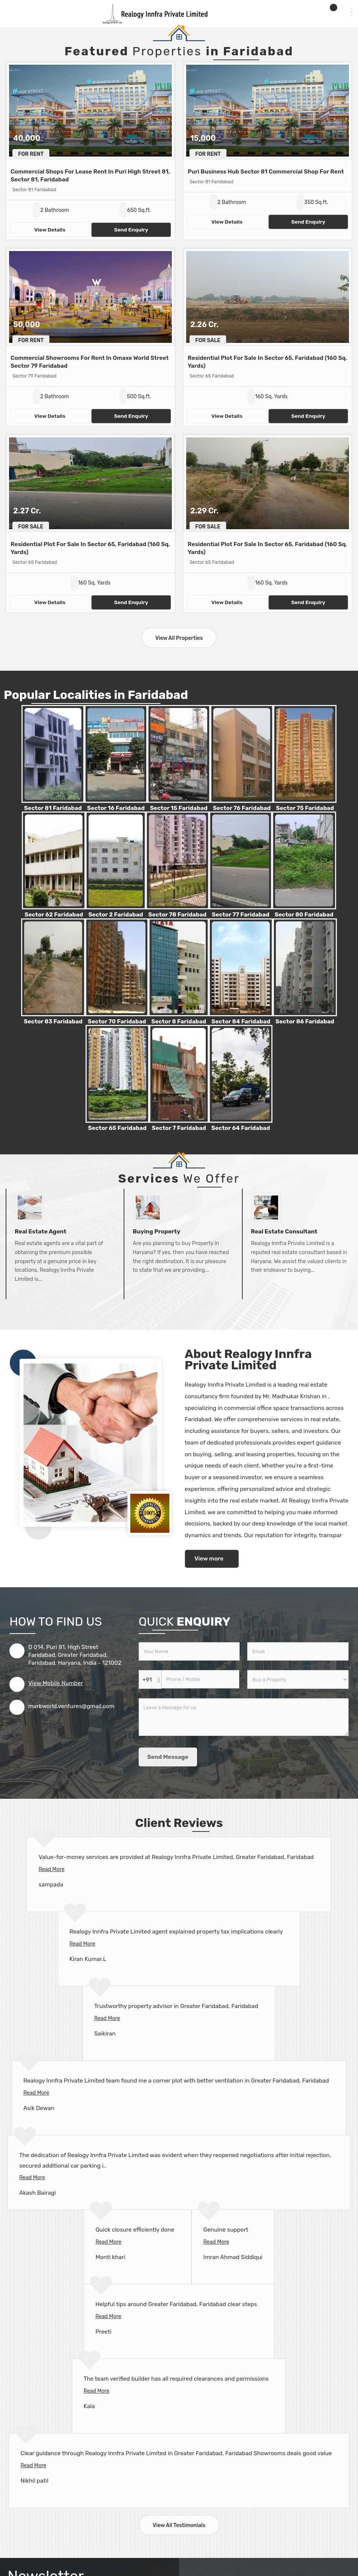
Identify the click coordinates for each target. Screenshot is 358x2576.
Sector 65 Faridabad (117, 1128)
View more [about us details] (208, 1558)
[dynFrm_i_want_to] (298, 1679)
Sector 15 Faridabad (179, 808)
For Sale (207, 340)
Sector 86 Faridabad (304, 1021)
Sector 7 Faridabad (179, 1128)
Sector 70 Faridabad (117, 1021)
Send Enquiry (131, 230)
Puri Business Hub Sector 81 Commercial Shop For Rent (266, 171)
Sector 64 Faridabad (240, 1128)
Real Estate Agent (40, 1231)
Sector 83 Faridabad (53, 1021)
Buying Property (156, 1231)
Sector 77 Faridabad (240, 914)
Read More (51, 1869)
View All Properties (179, 638)
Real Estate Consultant (284, 1231)
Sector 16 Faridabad (116, 808)
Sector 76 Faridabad (242, 808)
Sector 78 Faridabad (177, 914)
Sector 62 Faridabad (53, 914)
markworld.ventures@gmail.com (71, 1706)
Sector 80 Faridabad (304, 914)
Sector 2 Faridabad (115, 914)
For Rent (31, 154)
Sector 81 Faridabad (53, 808)
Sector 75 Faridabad (305, 808)
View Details (50, 230)
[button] (55, 1683)
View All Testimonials (179, 2525)
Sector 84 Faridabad (240, 1021)
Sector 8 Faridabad (178, 1021)
